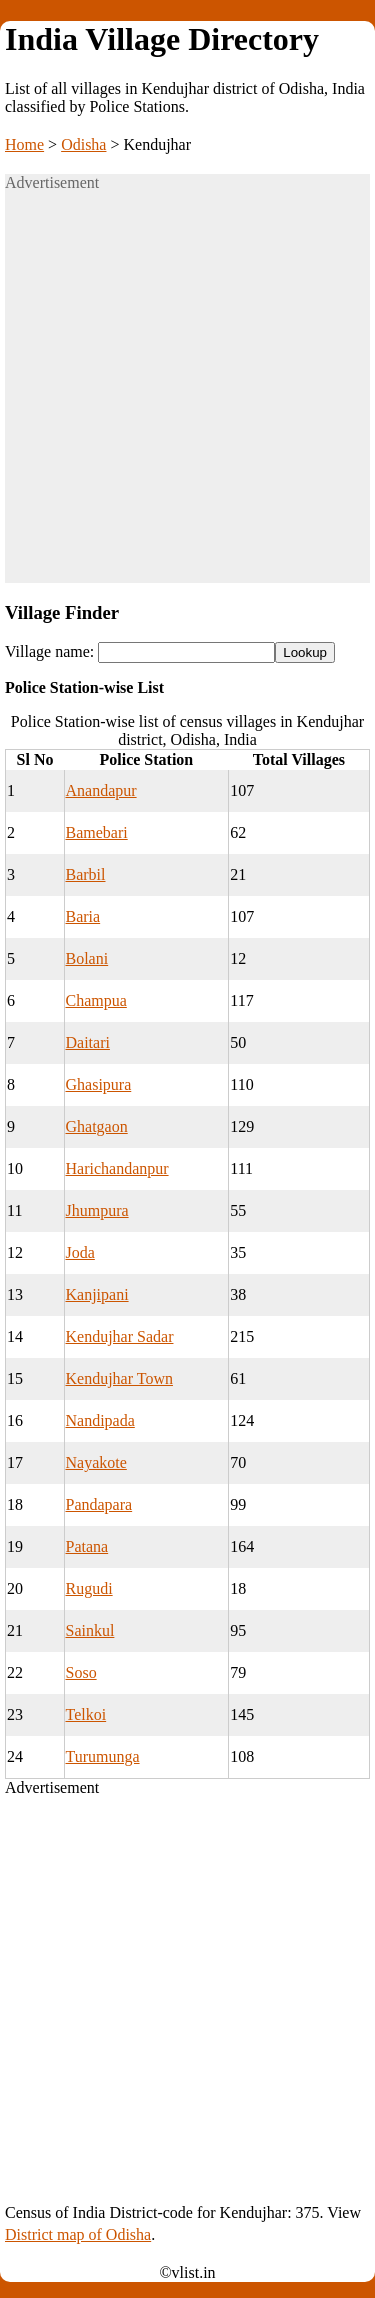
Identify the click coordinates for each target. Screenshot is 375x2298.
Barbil (86, 874)
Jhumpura (97, 1210)
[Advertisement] (187, 395)
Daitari (88, 1042)
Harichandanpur (117, 1168)
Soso (81, 1672)
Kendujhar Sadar (120, 1336)
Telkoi (86, 1714)
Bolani (87, 958)
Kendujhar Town (119, 1378)
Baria (83, 916)
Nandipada (100, 1420)
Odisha (83, 144)
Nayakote (96, 1462)
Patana (87, 1546)
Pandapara (99, 1504)
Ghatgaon (97, 1126)
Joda (80, 1252)
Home (24, 144)
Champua (96, 1000)
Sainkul (90, 1630)
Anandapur (101, 790)
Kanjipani (97, 1294)
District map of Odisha (78, 2234)
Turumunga (103, 1756)
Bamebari (97, 832)
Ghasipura (99, 1084)
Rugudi (89, 1588)
